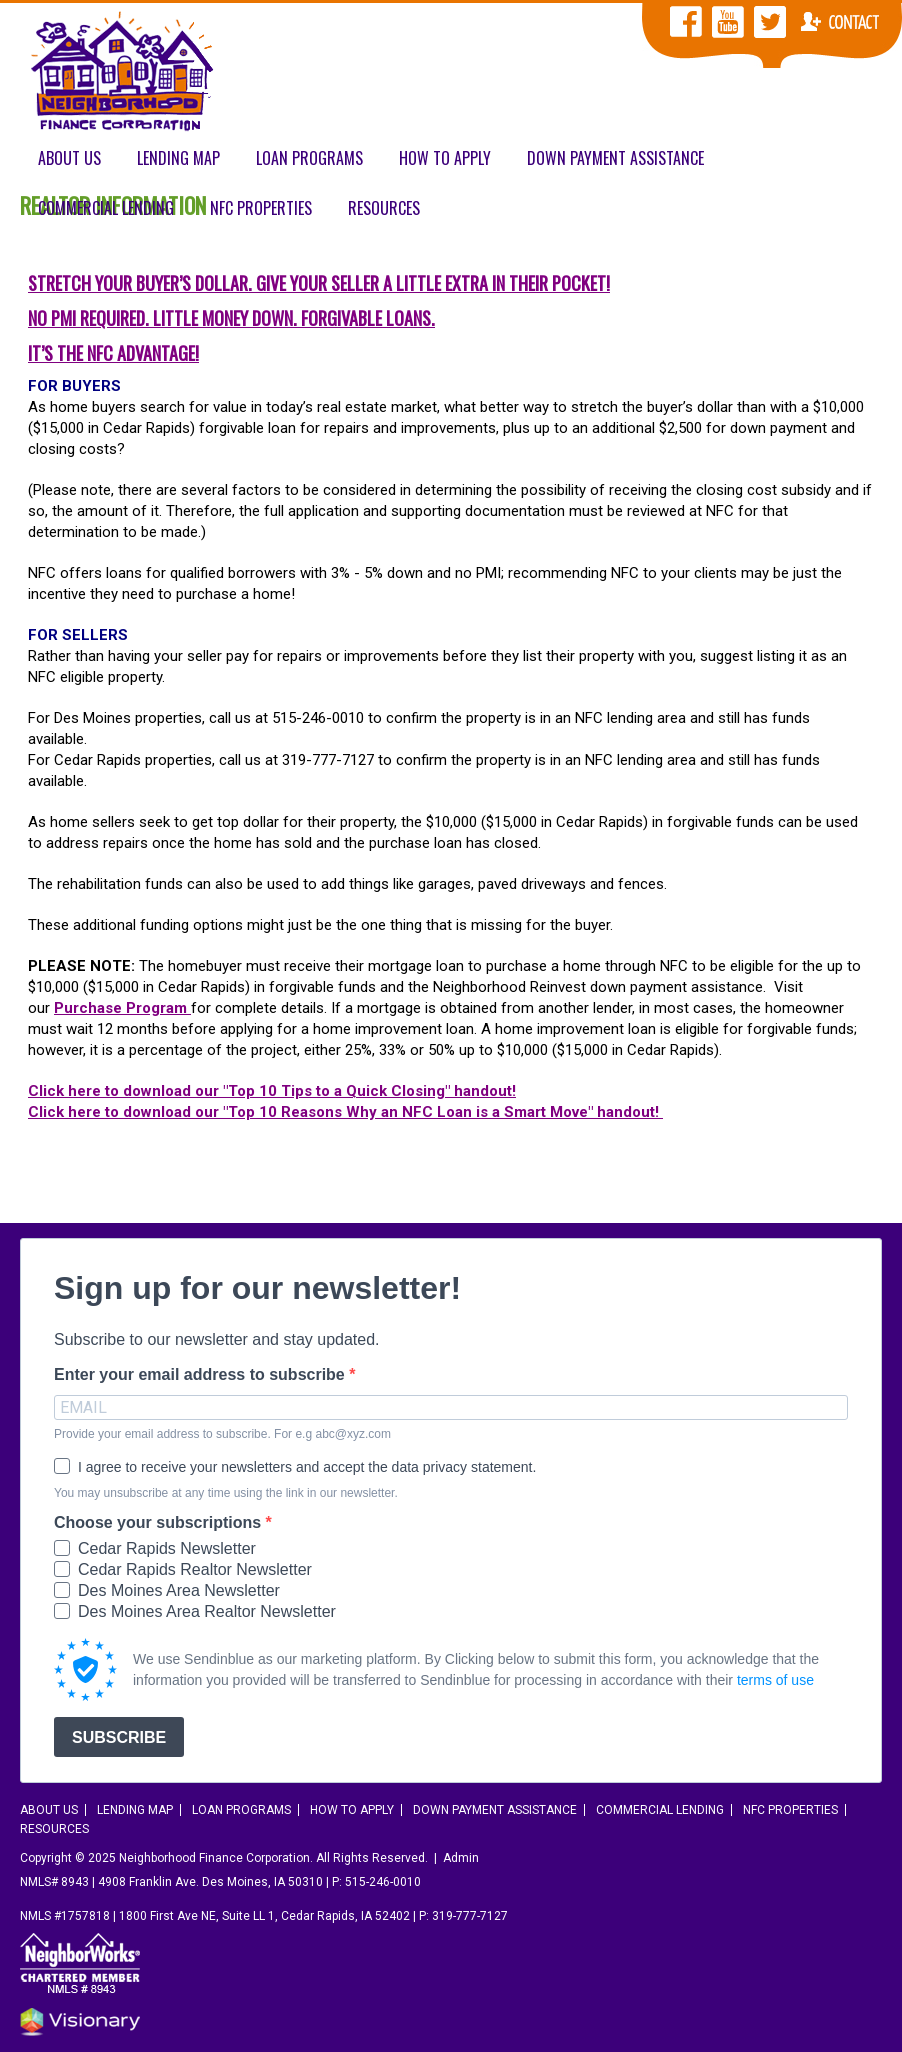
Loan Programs (309, 158)
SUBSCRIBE (119, 1737)
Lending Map (178, 158)
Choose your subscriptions (160, 1523)
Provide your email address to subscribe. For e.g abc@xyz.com (222, 1434)
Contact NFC (840, 22)
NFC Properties (261, 208)
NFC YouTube (728, 22)
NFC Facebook (686, 22)
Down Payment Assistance (615, 158)
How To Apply (445, 158)
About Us (69, 158)
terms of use (775, 1680)
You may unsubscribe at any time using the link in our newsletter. (226, 1493)
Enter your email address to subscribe (201, 1375)
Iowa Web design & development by (80, 2022)
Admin (461, 1858)
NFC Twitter (770, 22)
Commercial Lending (106, 208)
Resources (384, 208)
